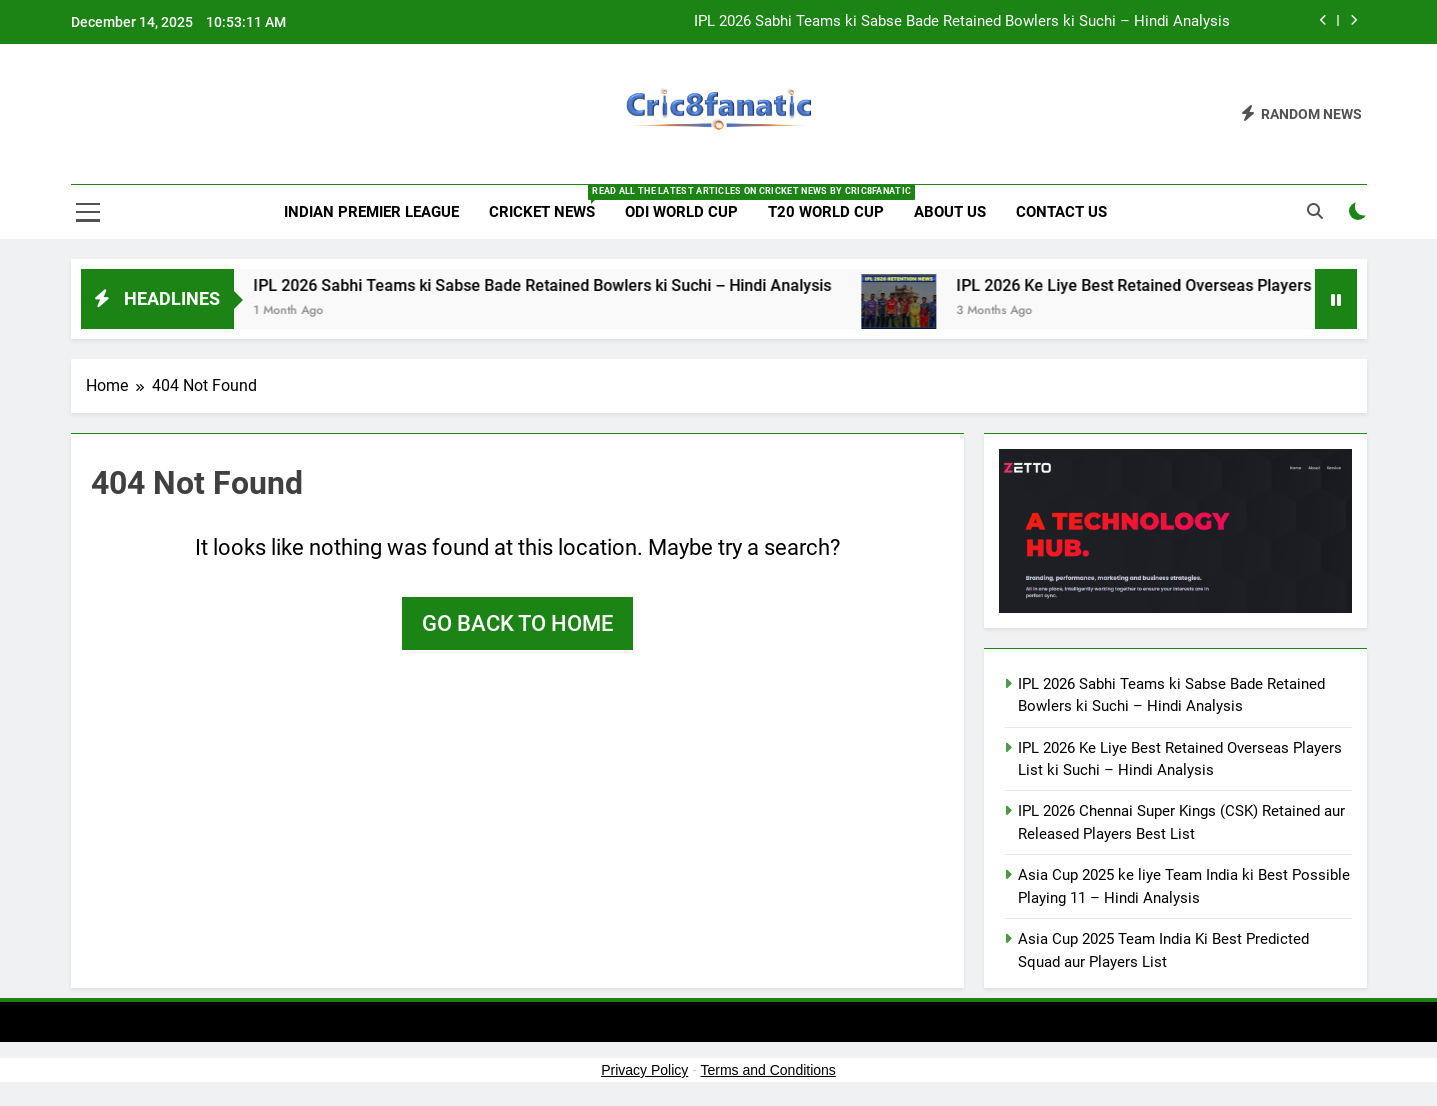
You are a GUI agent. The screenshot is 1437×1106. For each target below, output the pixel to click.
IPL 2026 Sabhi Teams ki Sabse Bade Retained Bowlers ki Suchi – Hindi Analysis (962, 22)
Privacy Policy (644, 1070)
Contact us (1061, 212)
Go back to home (517, 623)
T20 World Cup (826, 212)
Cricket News (549, 203)
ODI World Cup (681, 212)
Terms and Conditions (767, 1070)
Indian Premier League (371, 212)
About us (950, 212)
